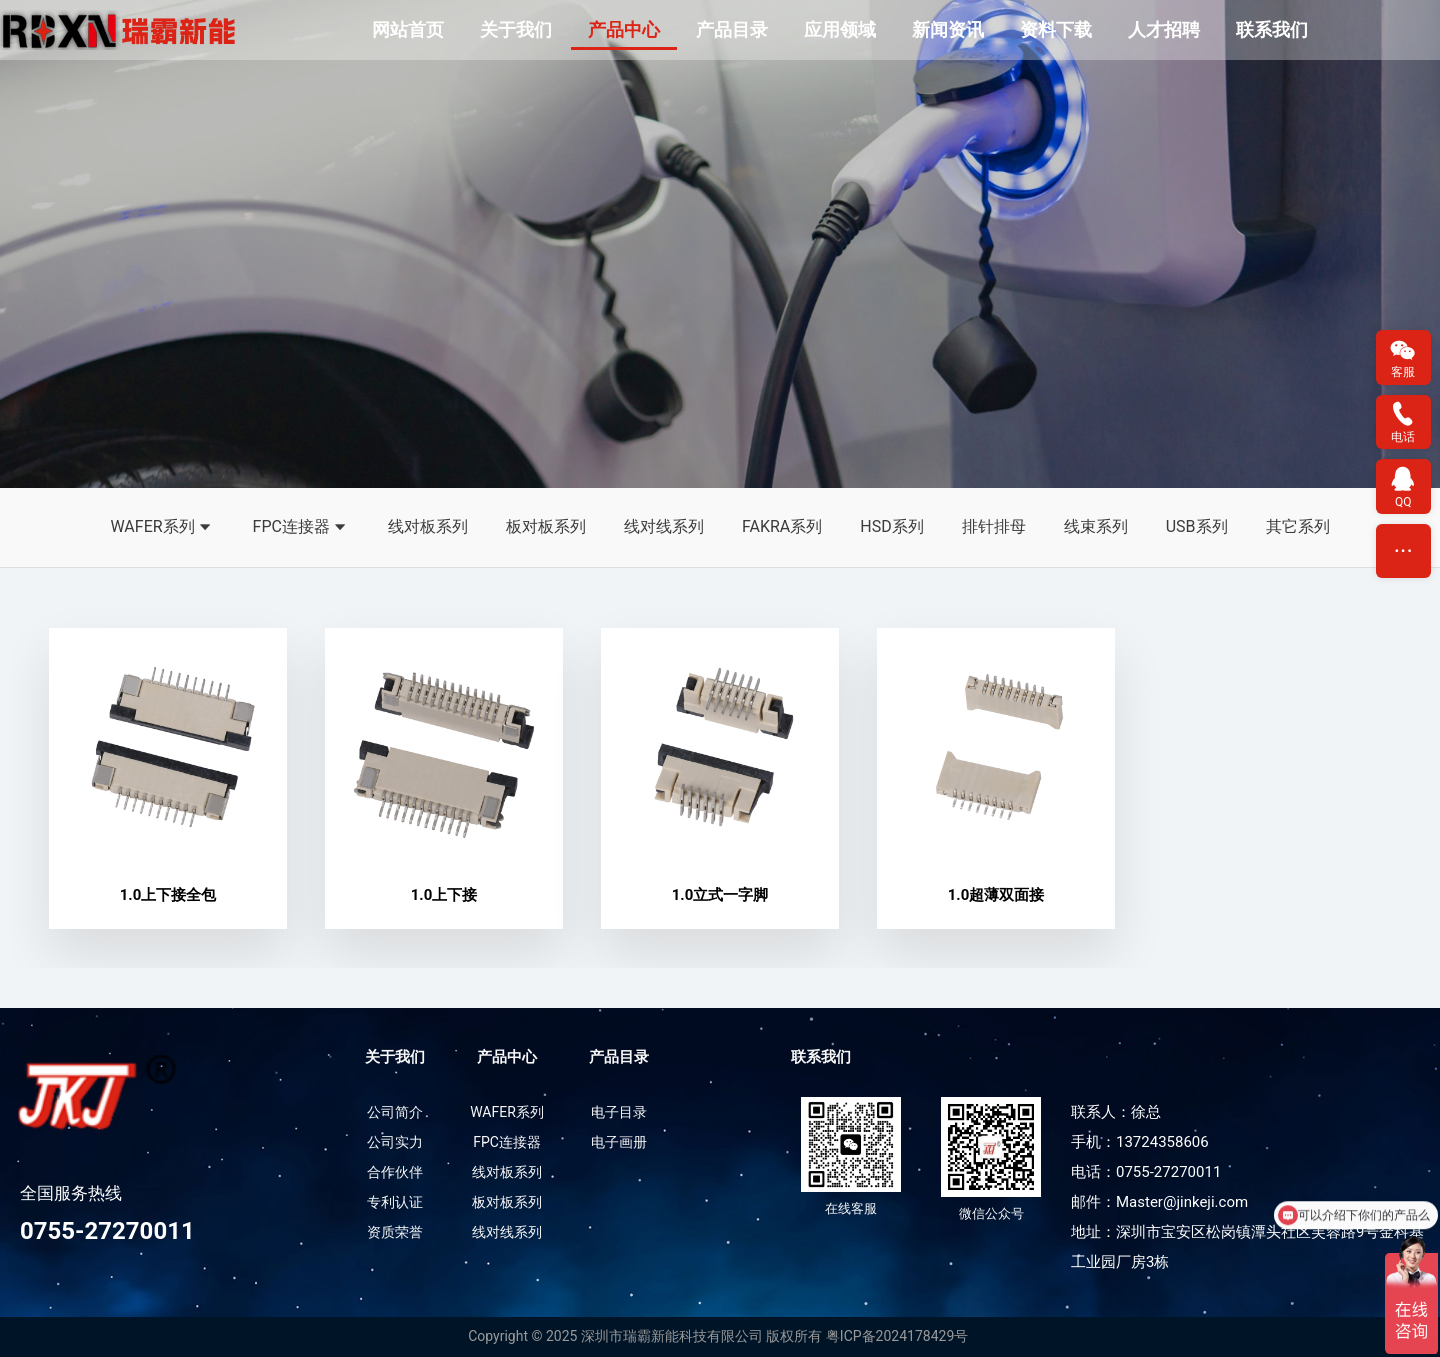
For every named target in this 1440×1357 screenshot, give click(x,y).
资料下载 (1056, 29)
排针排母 (994, 526)
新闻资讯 (948, 29)
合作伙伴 (395, 1173)
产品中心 (624, 29)
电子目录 (619, 1113)
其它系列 (1298, 526)
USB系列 (1197, 526)
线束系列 (1096, 526)
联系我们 (1272, 29)
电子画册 (619, 1143)
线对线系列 (664, 526)
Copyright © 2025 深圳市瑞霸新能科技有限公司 (615, 1337)
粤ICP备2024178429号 (897, 1337)
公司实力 (395, 1143)
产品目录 (732, 29)
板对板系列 (546, 526)
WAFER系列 (162, 528)
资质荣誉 (395, 1233)
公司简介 (395, 1113)
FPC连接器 (301, 528)
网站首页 (408, 29)
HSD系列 (891, 526)
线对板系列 (428, 526)
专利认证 (395, 1203)
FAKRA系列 (782, 526)
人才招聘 (1164, 29)
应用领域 (840, 29)
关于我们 (516, 29)
